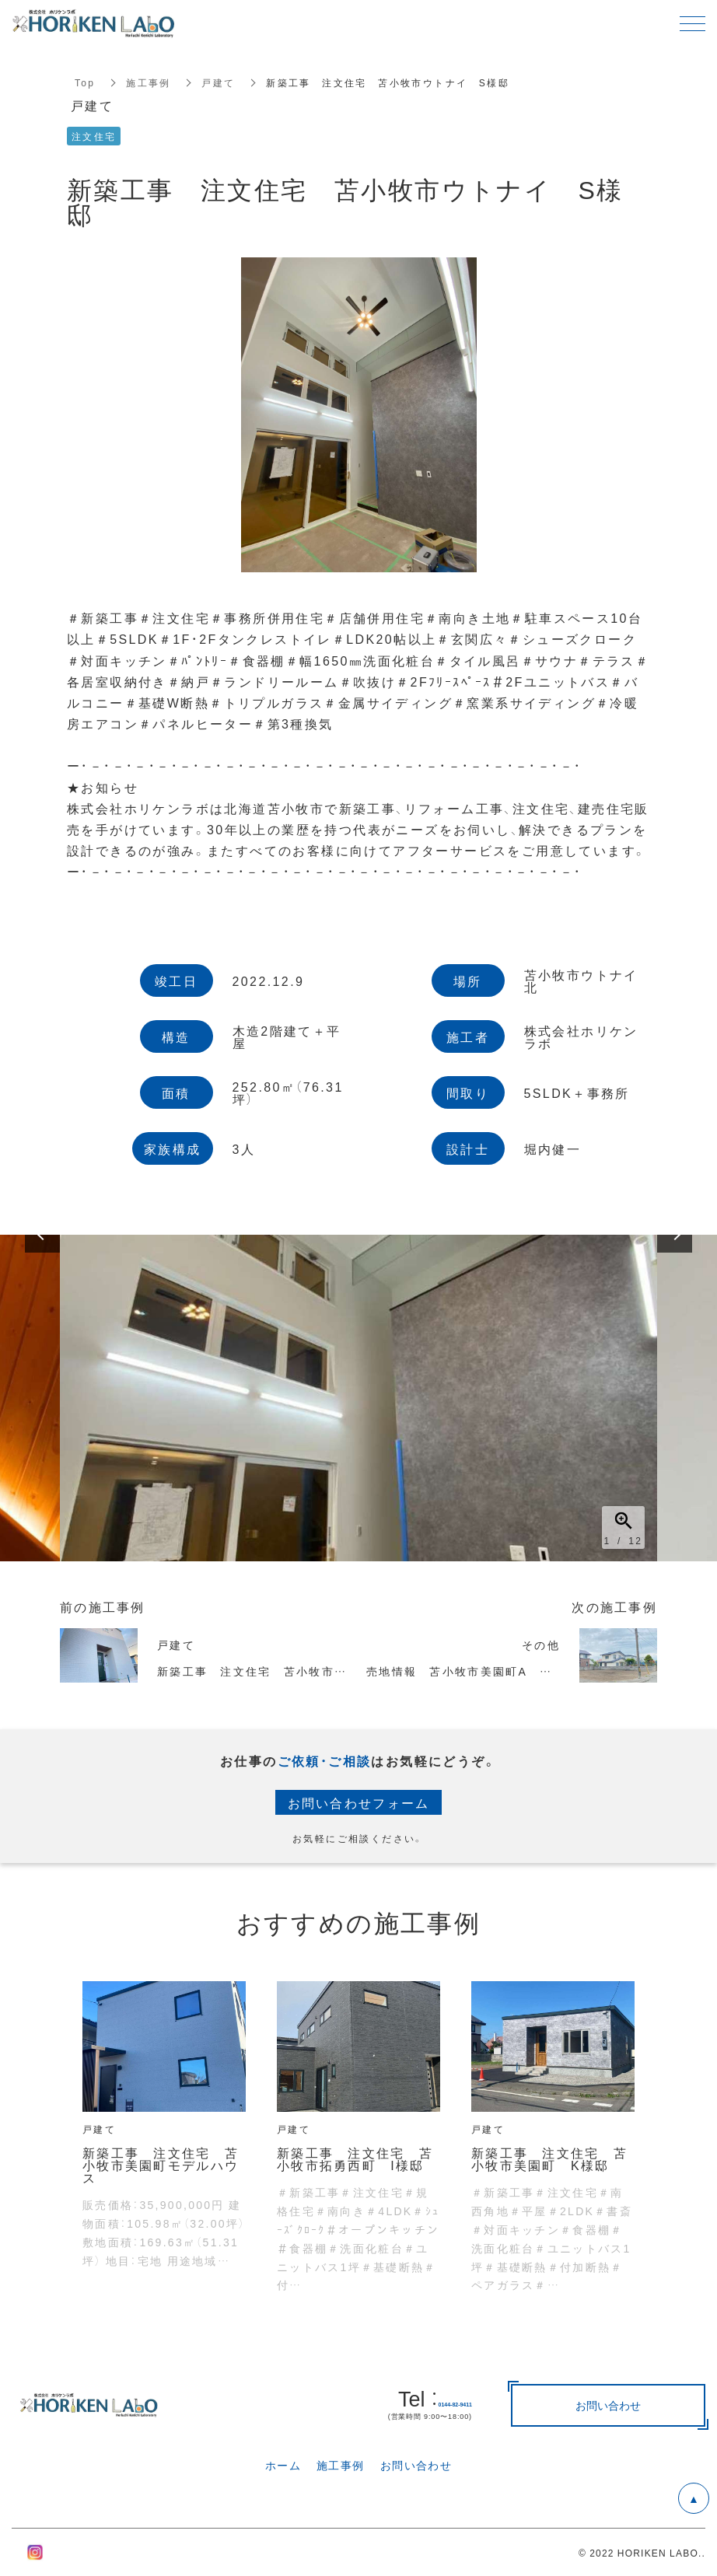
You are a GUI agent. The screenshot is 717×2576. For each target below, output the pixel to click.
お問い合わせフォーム (358, 1802)
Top (85, 82)
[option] (358, 1398)
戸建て (219, 82)
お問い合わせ (416, 2465)
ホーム (283, 2465)
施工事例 (149, 82)
